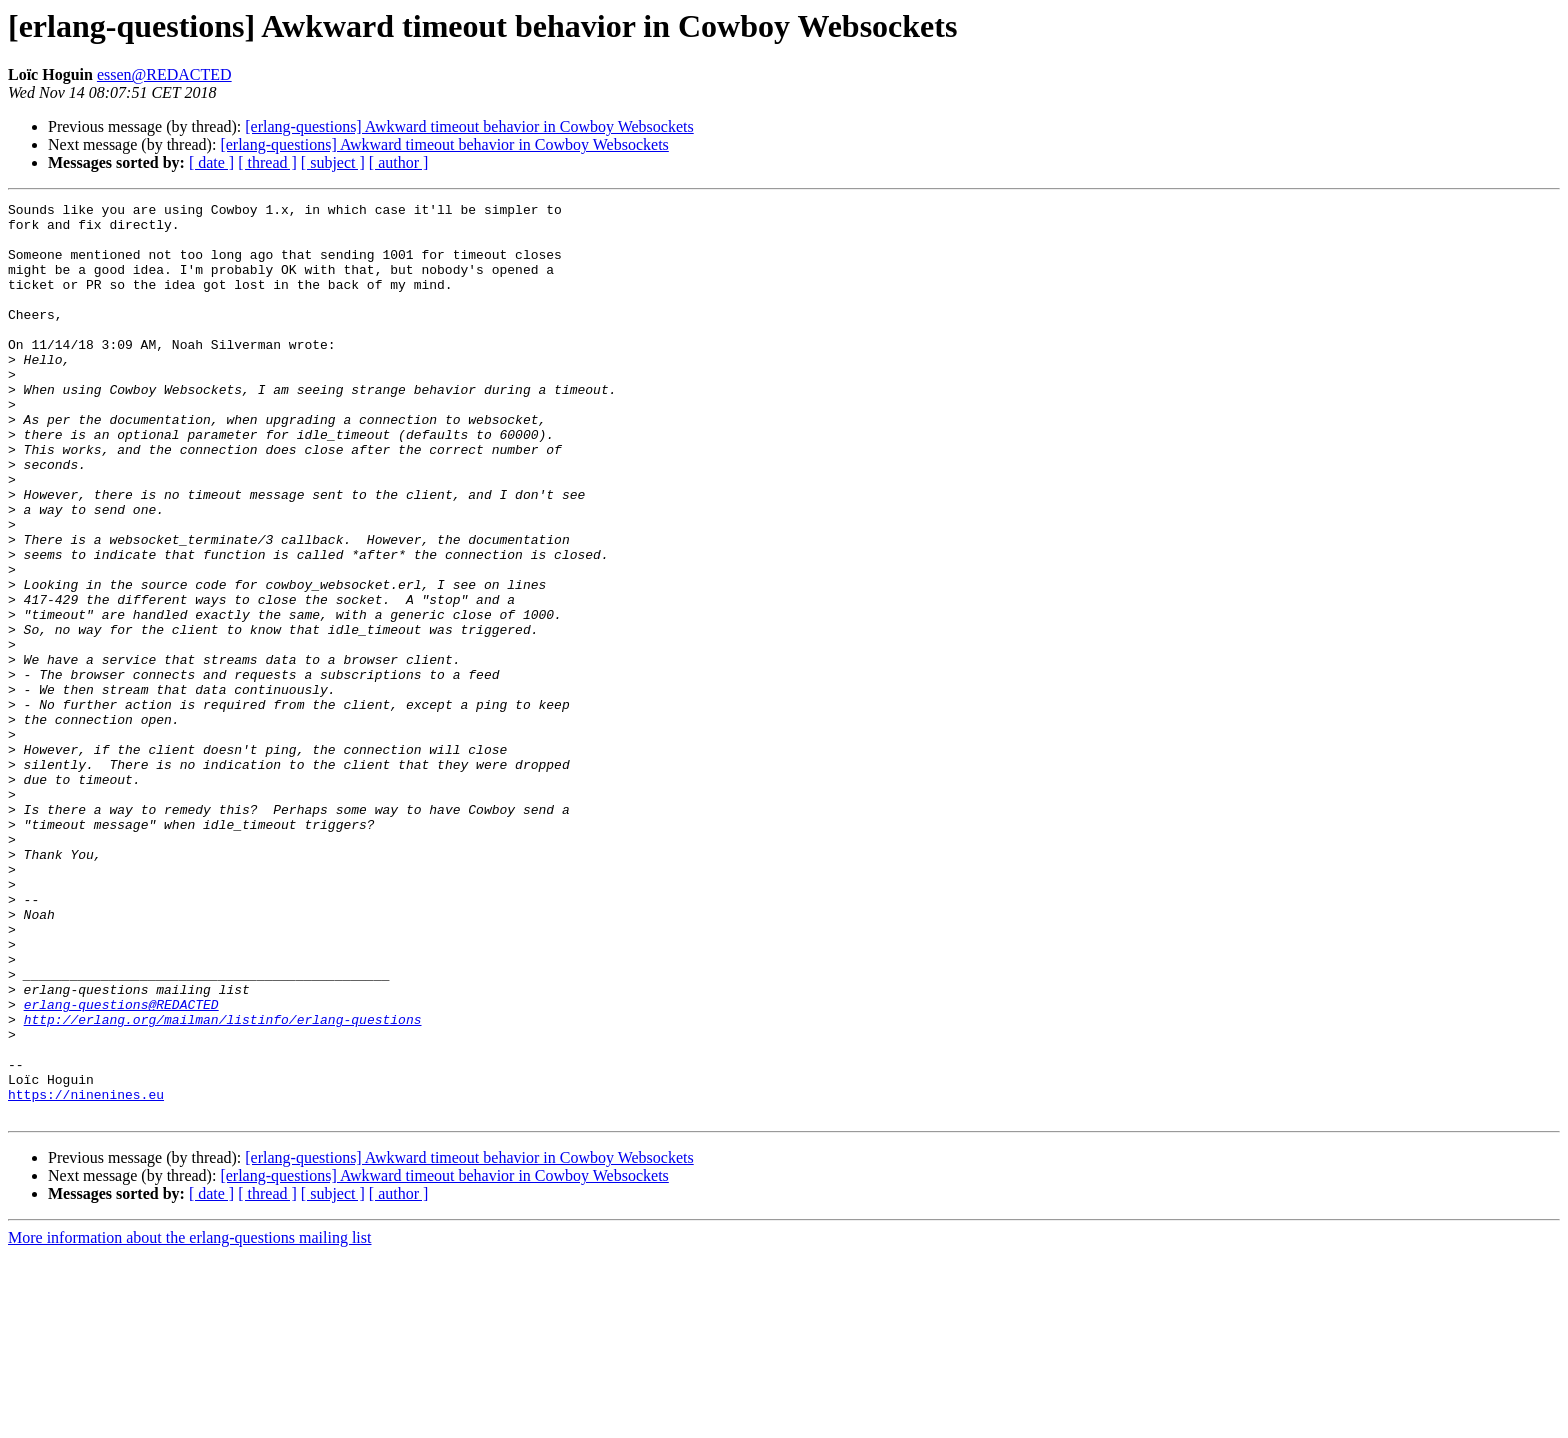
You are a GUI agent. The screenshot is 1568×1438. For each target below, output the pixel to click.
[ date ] (211, 162)
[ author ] (399, 162)
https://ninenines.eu (86, 1274)
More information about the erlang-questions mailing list (189, 1420)
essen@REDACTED (164, 74)
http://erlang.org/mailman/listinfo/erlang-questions (223, 1184)
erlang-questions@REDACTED (121, 1166)
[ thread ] (267, 162)
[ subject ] (333, 162)
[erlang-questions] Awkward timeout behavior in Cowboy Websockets (469, 126)
